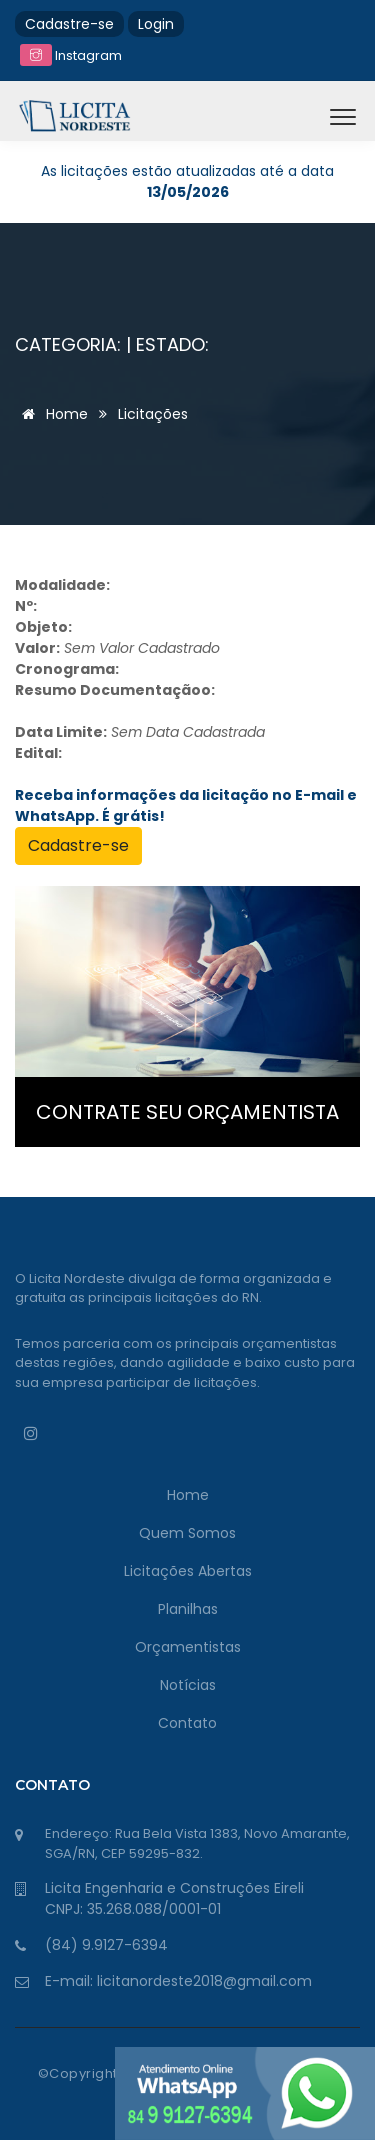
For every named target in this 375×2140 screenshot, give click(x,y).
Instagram (71, 55)
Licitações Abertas (188, 1571)
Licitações (153, 414)
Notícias (188, 1685)
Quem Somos (187, 1533)
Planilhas (188, 1609)
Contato (187, 1723)
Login (156, 24)
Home (51, 414)
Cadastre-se (69, 24)
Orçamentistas (188, 1647)
